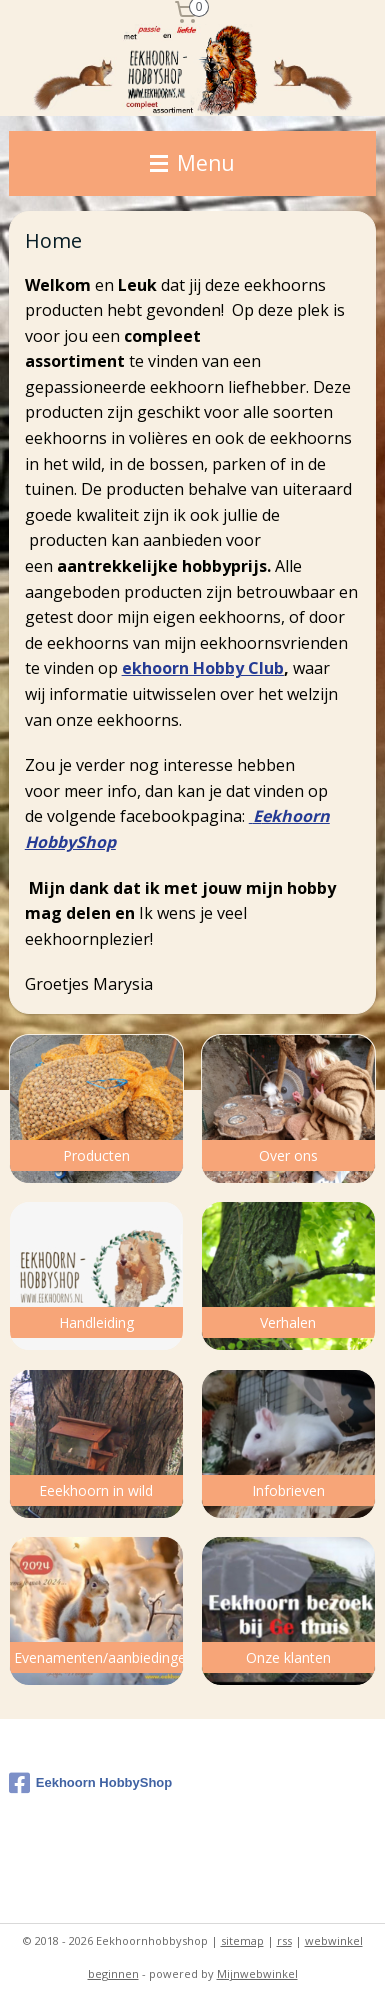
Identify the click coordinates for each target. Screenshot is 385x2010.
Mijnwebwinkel (257, 1973)
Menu (192, 163)
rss (284, 1940)
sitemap (242, 1940)
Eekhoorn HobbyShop (91, 1783)
